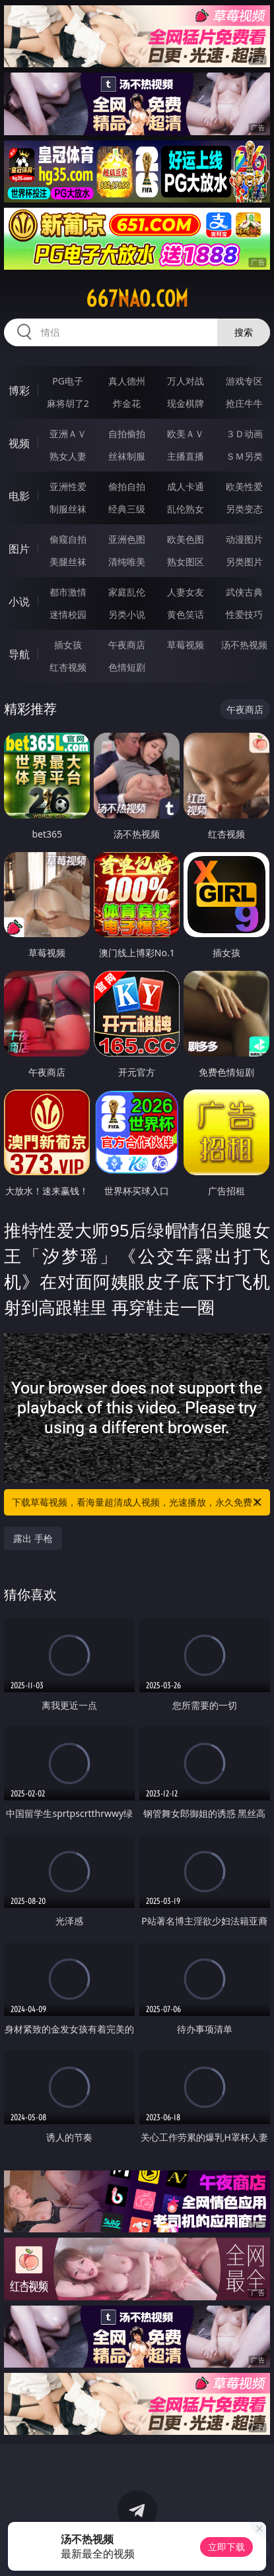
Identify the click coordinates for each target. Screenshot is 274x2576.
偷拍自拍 (126, 486)
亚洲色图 (126, 539)
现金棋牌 (185, 403)
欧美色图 (185, 539)
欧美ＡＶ (185, 433)
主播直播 (185, 456)
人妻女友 (185, 592)
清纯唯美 (126, 561)
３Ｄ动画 (244, 433)
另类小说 (126, 614)
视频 (19, 443)
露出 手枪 (33, 1538)
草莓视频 (185, 644)
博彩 (19, 390)
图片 (19, 548)
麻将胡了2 (68, 403)
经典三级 (126, 509)
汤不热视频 (244, 644)
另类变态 (244, 509)
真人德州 (126, 381)
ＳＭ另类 (244, 456)
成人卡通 (185, 486)
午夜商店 (126, 644)
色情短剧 (126, 667)
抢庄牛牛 (244, 403)
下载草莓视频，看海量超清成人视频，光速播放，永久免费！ (137, 1502)
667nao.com (137, 299)
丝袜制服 (126, 456)
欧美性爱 (244, 486)
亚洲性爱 (68, 486)
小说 (19, 601)
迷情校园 (68, 614)
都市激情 (68, 592)
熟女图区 (185, 561)
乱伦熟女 (185, 509)
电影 (19, 496)
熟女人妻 (68, 456)
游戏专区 (244, 381)
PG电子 (67, 381)
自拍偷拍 (126, 433)
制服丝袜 (68, 509)
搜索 (243, 332)
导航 (19, 654)
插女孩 (68, 644)
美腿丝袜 (68, 561)
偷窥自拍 (68, 539)
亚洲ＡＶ (68, 433)
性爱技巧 (244, 614)
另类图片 (244, 561)
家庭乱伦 (126, 592)
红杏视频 (68, 667)
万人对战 (185, 381)
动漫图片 (244, 539)
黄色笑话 (185, 614)
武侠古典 (244, 592)
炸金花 (127, 403)
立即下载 (226, 2546)
